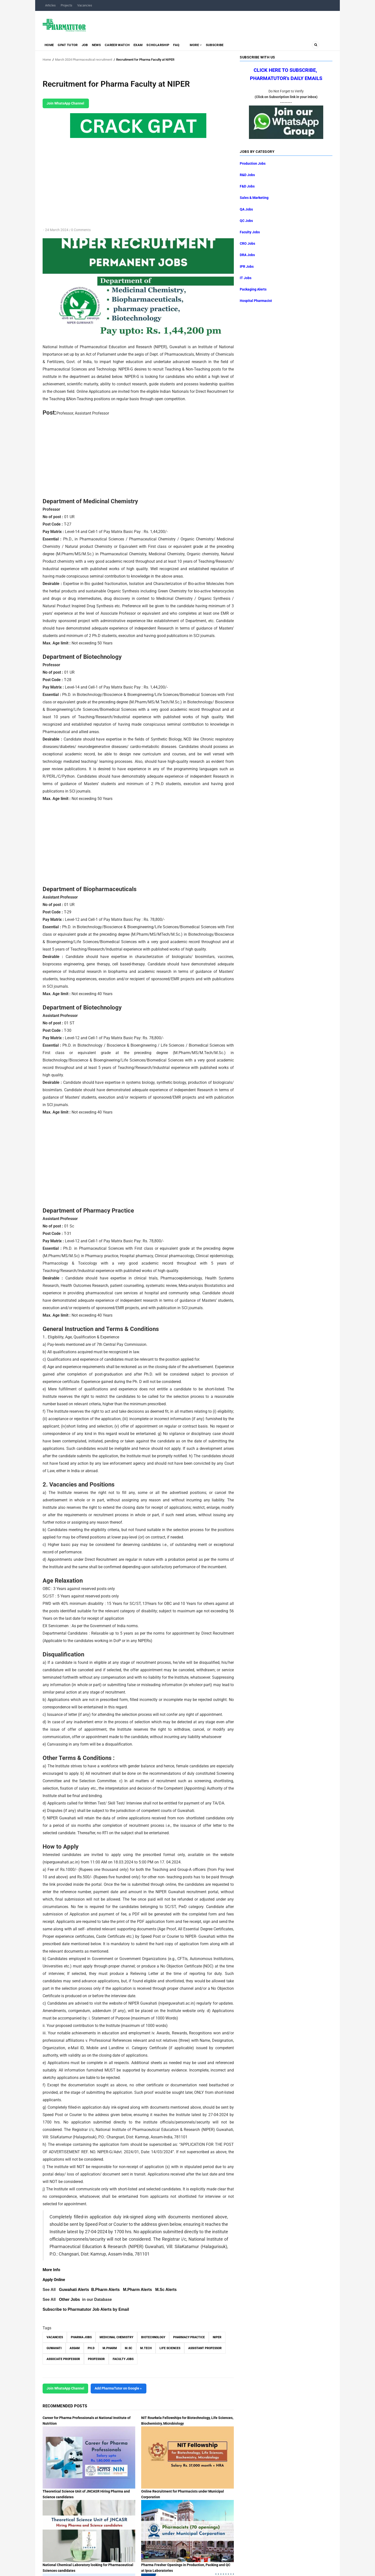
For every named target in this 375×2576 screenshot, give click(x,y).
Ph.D (91, 2348)
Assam (75, 2348)
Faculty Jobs (123, 2359)
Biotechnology (153, 2337)
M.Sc (128, 2348)
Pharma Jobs (81, 2337)
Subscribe (231, 46)
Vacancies (84, 5)
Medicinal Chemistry (116, 2337)
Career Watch (125, 46)
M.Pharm (110, 2348)
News (102, 46)
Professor (96, 2359)
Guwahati (54, 2348)
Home (50, 46)
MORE (210, 46)
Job (89, 46)
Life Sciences (170, 2348)
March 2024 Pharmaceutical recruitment (83, 59)
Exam (147, 46)
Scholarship (169, 46)
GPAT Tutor (70, 46)
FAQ (189, 46)
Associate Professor (63, 2359)
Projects (66, 5)
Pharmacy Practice (189, 2337)
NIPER (217, 2337)
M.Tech (146, 2348)
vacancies (55, 2337)
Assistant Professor (205, 2348)
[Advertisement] (84, 454)
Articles (50, 5)
